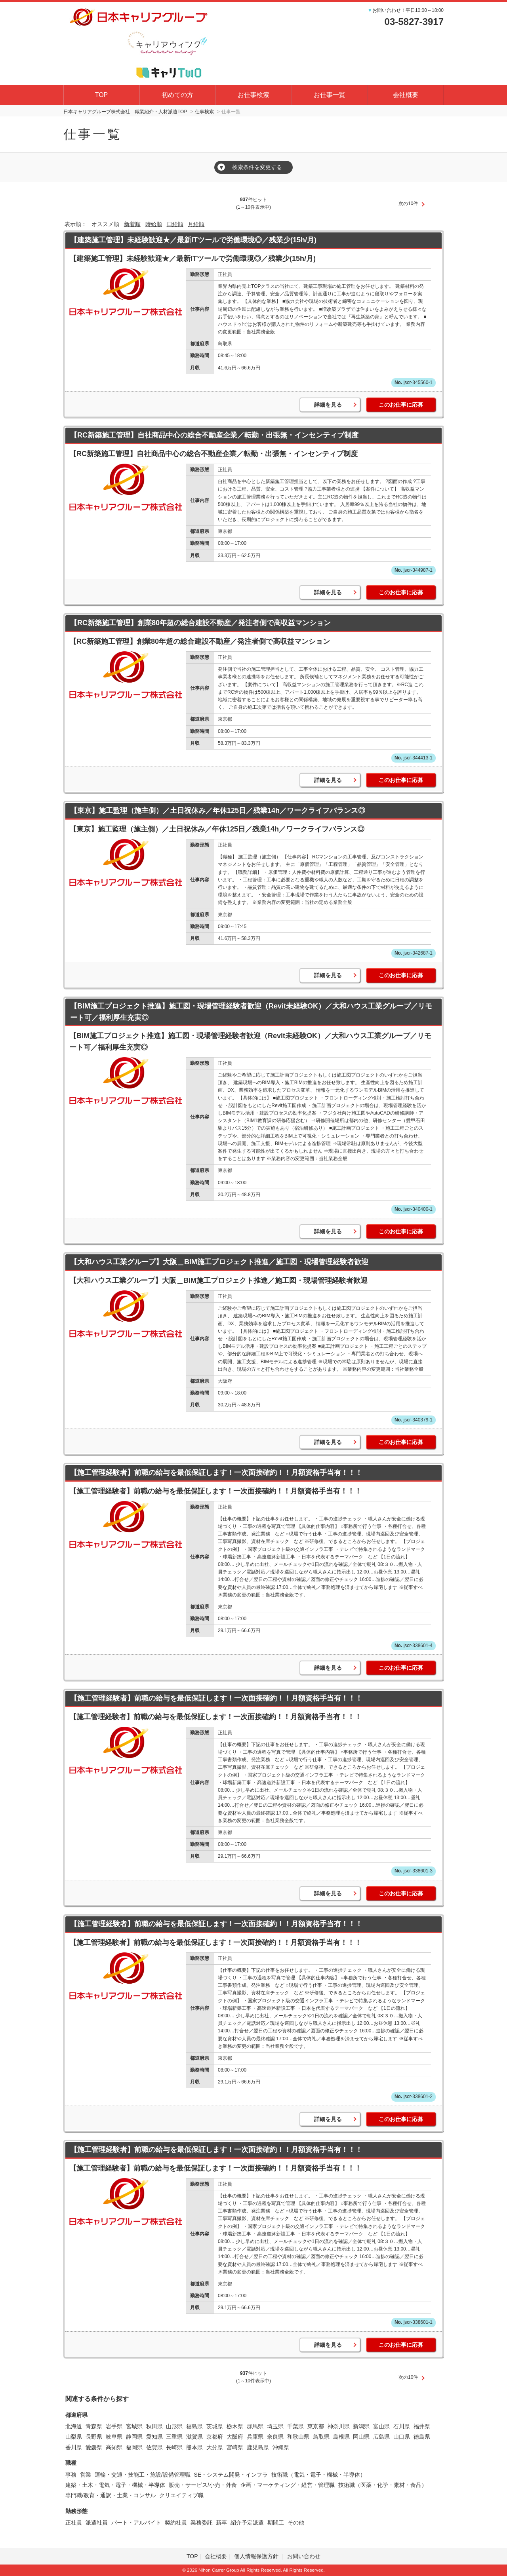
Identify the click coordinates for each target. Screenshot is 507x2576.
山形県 (174, 2426)
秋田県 (154, 2426)
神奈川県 (339, 2426)
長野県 (94, 2436)
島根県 (341, 2436)
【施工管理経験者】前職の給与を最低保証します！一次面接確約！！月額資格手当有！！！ (216, 1472)
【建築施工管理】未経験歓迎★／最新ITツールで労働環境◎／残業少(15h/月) (193, 240)
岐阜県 (114, 2436)
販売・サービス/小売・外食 (203, 2485)
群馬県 (255, 2426)
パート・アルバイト (136, 2522)
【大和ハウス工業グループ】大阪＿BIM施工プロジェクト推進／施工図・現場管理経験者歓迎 (219, 1262)
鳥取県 (321, 2436)
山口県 (401, 2436)
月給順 (196, 224)
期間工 (275, 2522)
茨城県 (214, 2426)
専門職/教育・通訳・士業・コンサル (110, 2495)
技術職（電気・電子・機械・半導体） (318, 2474)
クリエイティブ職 (181, 2495)
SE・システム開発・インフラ (231, 2474)
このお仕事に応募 (401, 404)
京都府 (214, 2436)
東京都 (315, 2426)
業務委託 (202, 2522)
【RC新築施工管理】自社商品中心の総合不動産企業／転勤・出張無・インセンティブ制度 (214, 435)
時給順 (153, 224)
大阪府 (235, 2436)
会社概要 (405, 94)
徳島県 (422, 2436)
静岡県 (134, 2436)
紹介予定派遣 (247, 2522)
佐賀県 (154, 2447)
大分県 (214, 2447)
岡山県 (361, 2436)
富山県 (381, 2426)
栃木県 (235, 2426)
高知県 (114, 2447)
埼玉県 (275, 2426)
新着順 (132, 224)
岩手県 (114, 2426)
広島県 (381, 2436)
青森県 (94, 2426)
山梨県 (73, 2436)
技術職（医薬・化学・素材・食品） (382, 2485)
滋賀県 (194, 2436)
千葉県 (295, 2426)
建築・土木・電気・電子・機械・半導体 (115, 2485)
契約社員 (176, 2522)
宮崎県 (235, 2447)
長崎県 (174, 2447)
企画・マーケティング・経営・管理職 (287, 2485)
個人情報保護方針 (257, 2556)
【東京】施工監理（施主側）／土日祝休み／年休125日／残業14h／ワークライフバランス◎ (217, 810)
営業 (85, 2474)
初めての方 (177, 94)
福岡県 (134, 2447)
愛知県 (154, 2436)
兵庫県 (255, 2436)
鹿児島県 (258, 2447)
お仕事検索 (253, 94)
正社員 (73, 2522)
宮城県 (134, 2426)
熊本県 (194, 2447)
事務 (70, 2474)
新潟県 (361, 2426)
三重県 (174, 2436)
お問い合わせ (303, 2556)
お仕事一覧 (329, 94)
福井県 (422, 2426)
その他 (296, 2522)
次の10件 (408, 203)
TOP (101, 94)
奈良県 (275, 2436)
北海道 (73, 2426)
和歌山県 (298, 2436)
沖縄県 (281, 2447)
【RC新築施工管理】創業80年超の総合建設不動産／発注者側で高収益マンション (200, 623)
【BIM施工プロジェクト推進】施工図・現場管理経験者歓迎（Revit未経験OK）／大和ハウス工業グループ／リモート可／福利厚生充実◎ (251, 1012)
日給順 (175, 224)
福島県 (194, 2426)
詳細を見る (328, 404)
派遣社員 (97, 2522)
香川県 (73, 2447)
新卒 (221, 2522)
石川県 (401, 2426)
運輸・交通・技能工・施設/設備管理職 (143, 2474)
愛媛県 (94, 2447)
